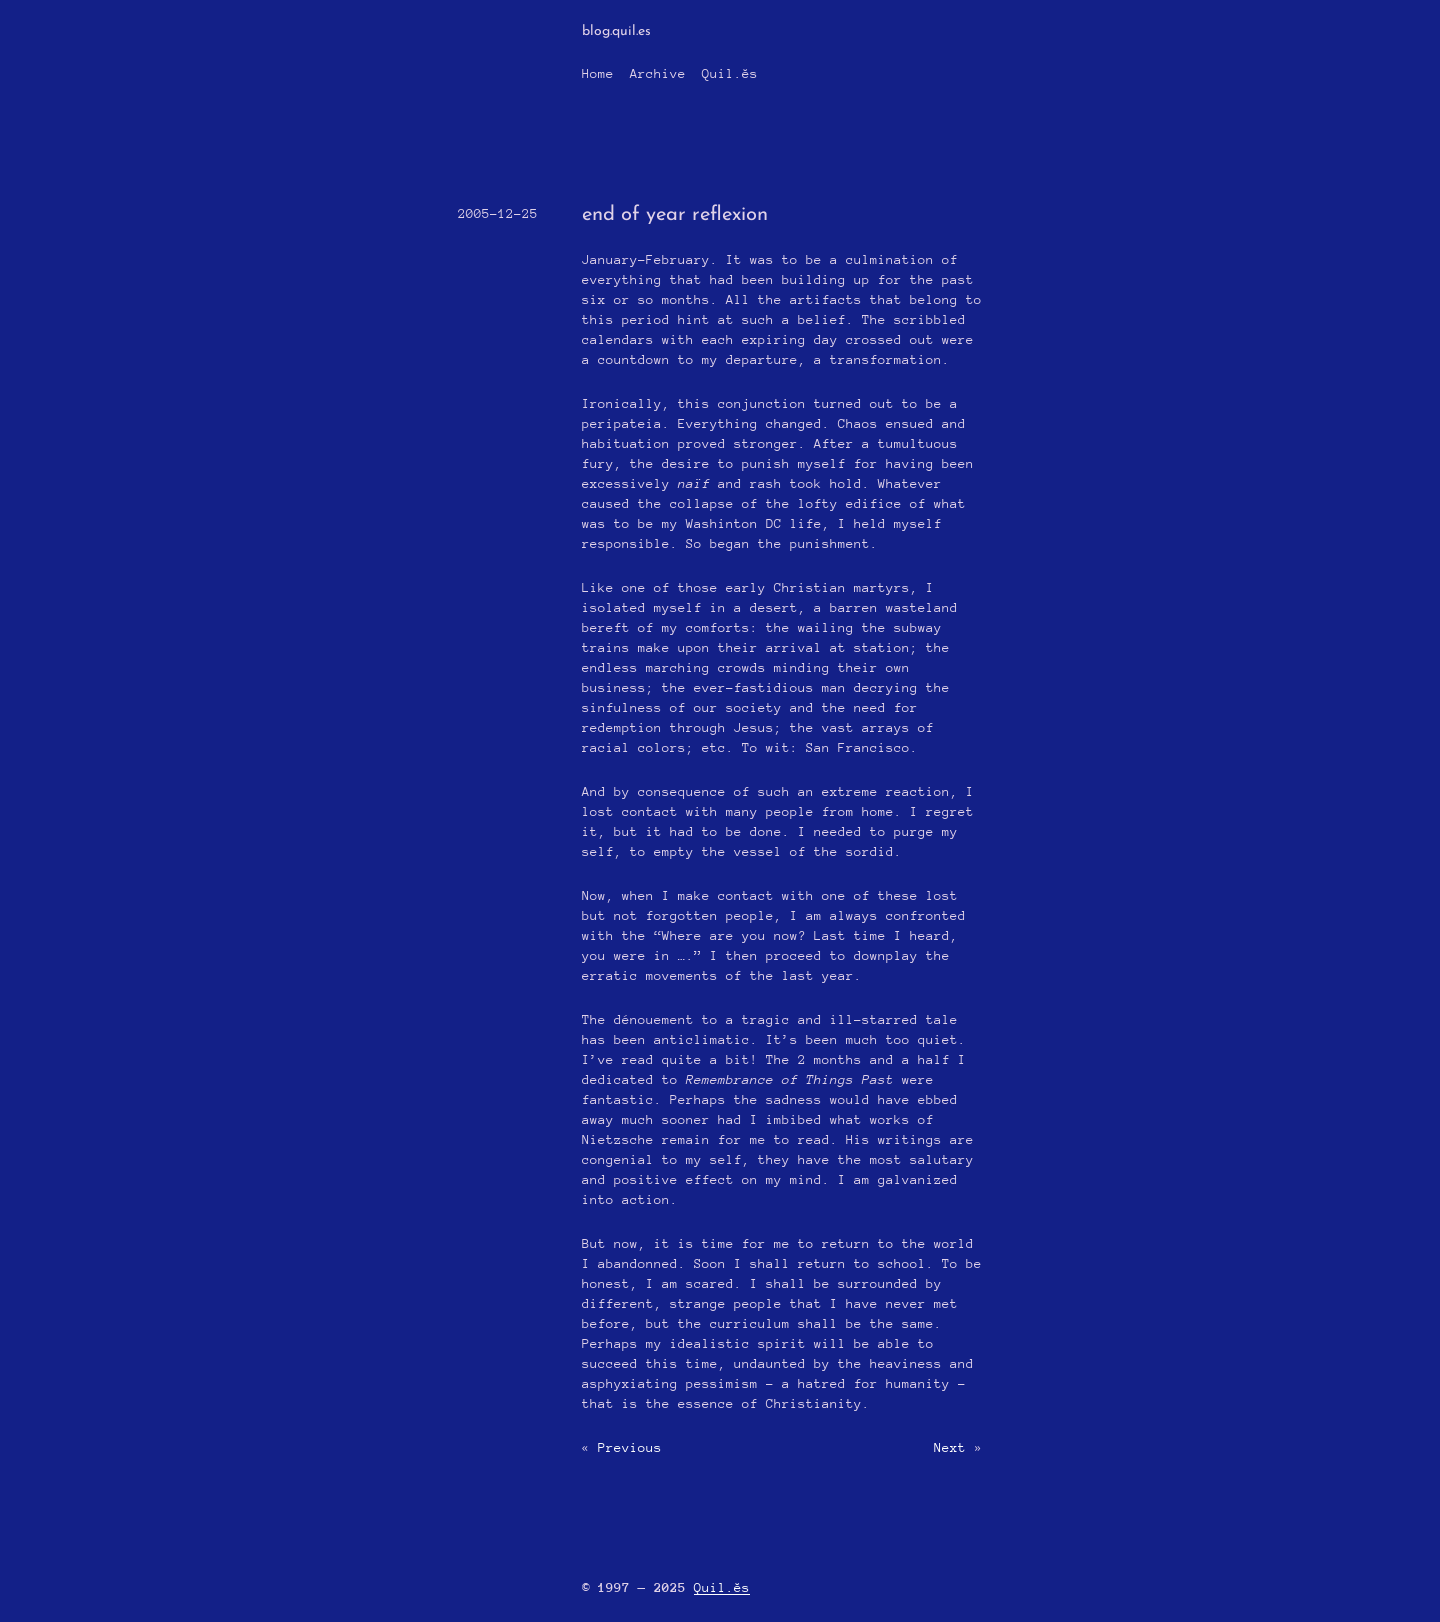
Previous (630, 1447)
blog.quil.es (616, 31)
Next (950, 1447)
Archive (658, 73)
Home (598, 73)
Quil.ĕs (730, 73)
